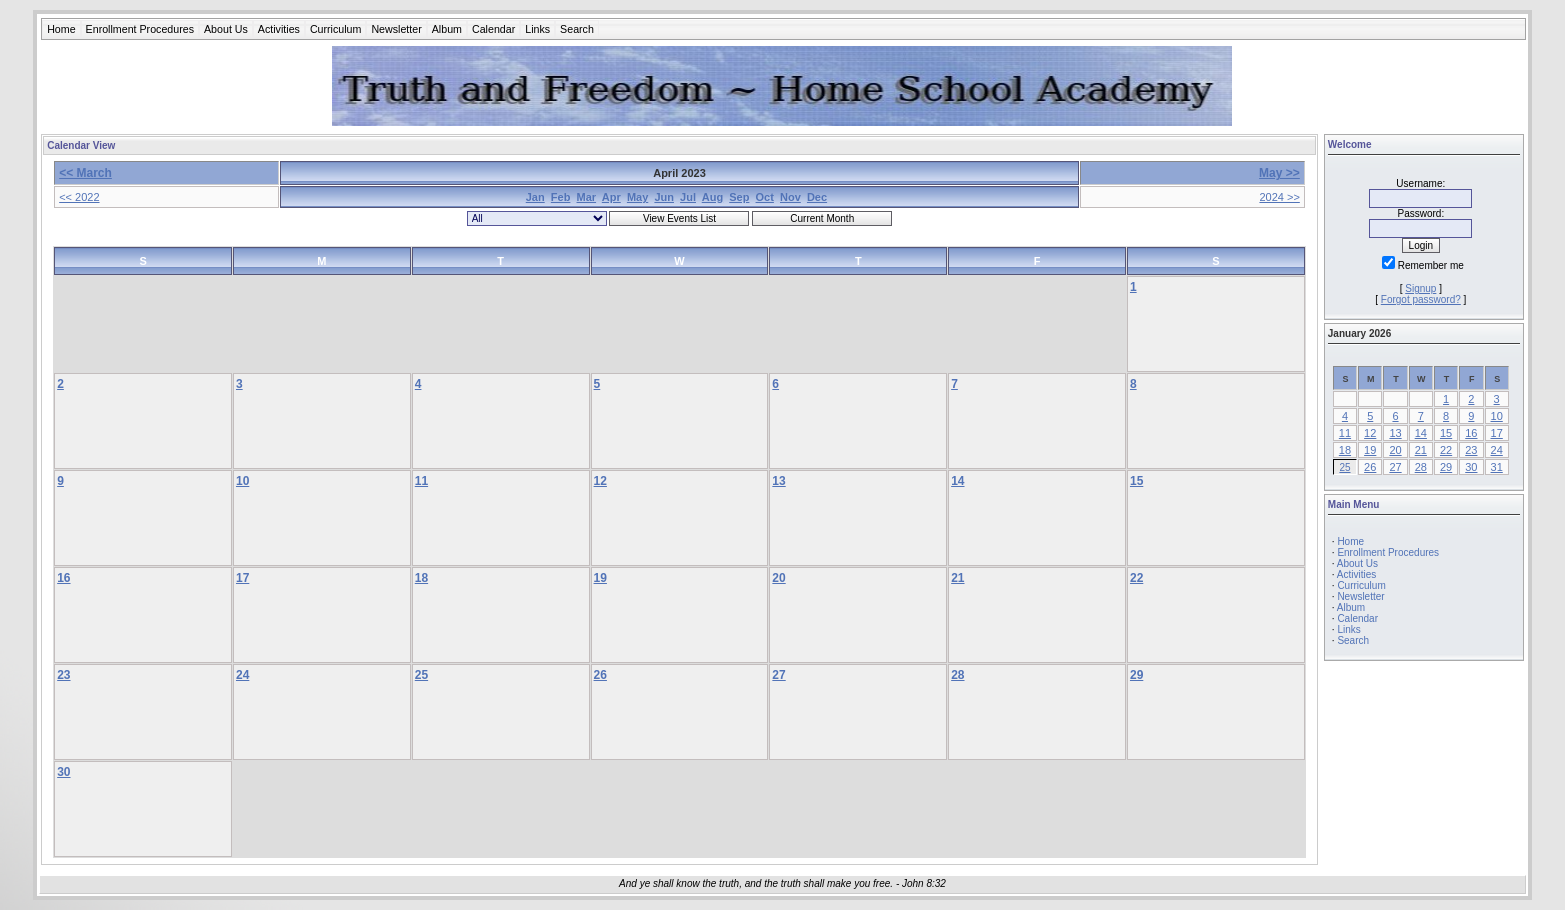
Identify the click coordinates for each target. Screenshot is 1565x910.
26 (600, 675)
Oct (765, 197)
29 (1136, 675)
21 (957, 578)
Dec (817, 197)
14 (957, 481)
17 (242, 578)
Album (447, 29)
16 (63, 578)
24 (242, 675)
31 (1497, 467)
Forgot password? (1421, 299)
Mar (587, 197)
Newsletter (396, 29)
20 (778, 578)
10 (242, 481)
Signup (1420, 288)
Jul (688, 197)
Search (577, 29)
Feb (561, 197)
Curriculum (336, 29)
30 (63, 772)
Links (537, 29)
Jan (535, 197)
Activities (279, 29)
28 (957, 675)
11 (421, 481)
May (637, 197)
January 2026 (1359, 333)
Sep (739, 197)
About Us (226, 29)
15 (1136, 481)
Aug (712, 197)
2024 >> (1279, 197)
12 (600, 481)
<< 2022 (79, 197)
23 (63, 675)
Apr (611, 197)
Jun (664, 197)
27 (778, 675)
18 (421, 578)
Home (61, 29)
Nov (790, 197)
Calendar (493, 29)
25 (421, 675)
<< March (85, 173)
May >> (1279, 173)
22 (1136, 578)
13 (778, 481)
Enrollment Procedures (140, 29)
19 (600, 578)
